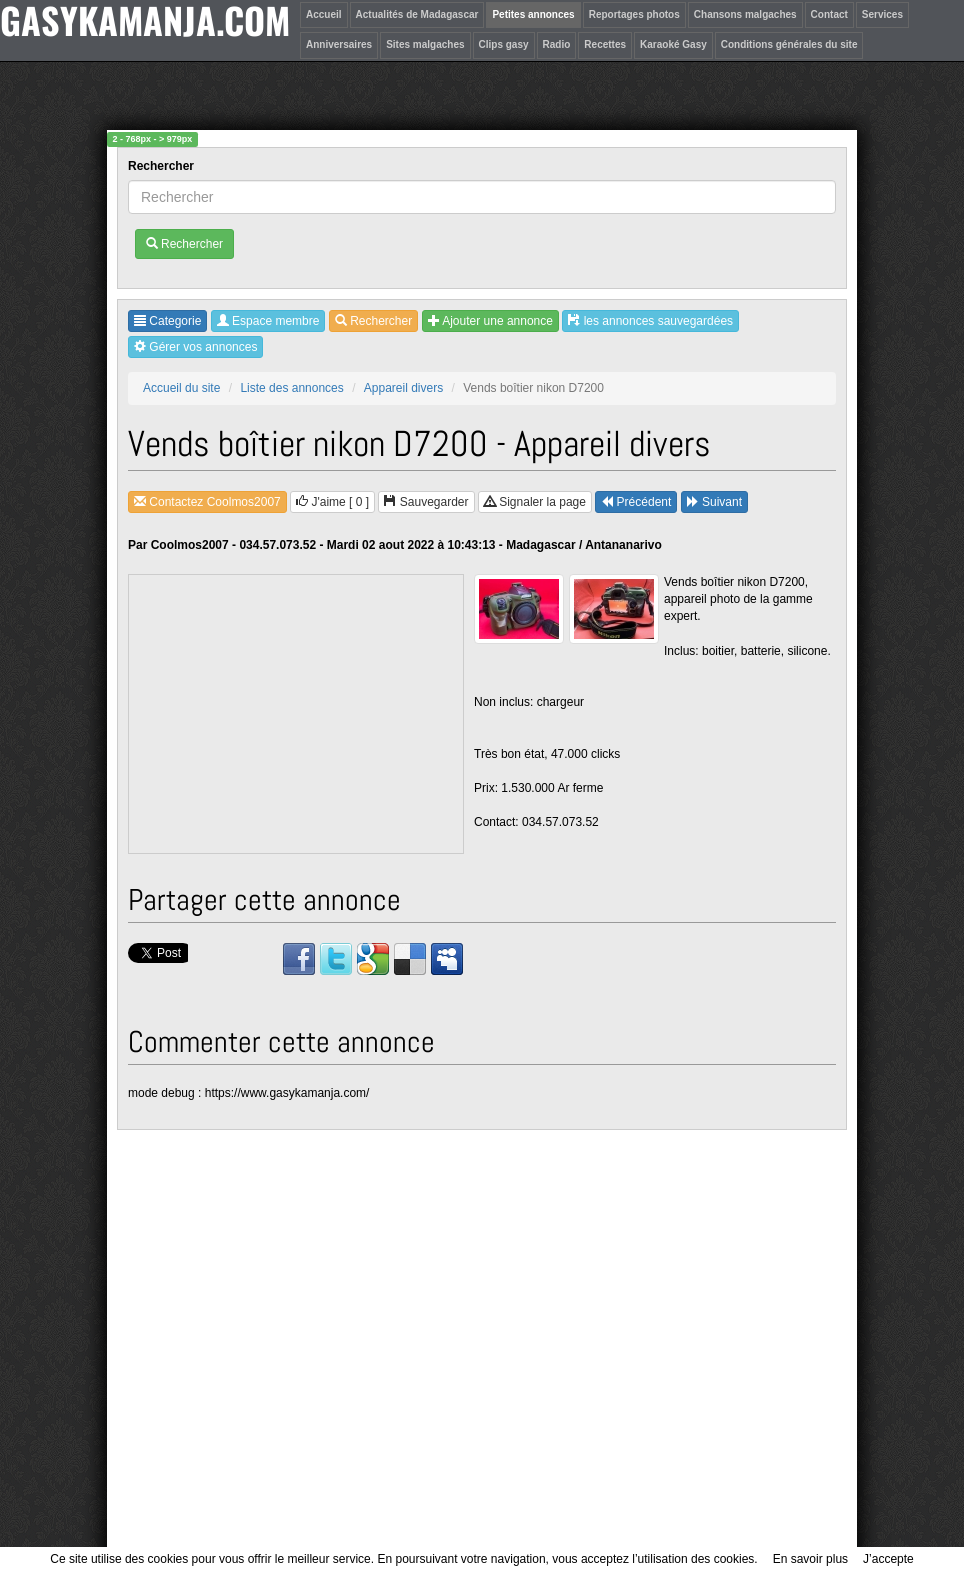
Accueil (324, 14)
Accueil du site (181, 388)
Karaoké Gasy (673, 44)
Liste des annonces (291, 388)
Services (882, 14)
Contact (829, 14)
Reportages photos (634, 14)
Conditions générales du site (789, 44)
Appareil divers (403, 388)
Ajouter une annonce (490, 321)
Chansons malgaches (745, 14)
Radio (557, 44)
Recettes (605, 44)
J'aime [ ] (332, 502)
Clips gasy (504, 44)
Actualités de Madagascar (417, 14)
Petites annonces (533, 14)
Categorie (167, 321)
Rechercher (162, 166)
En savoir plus (810, 1559)
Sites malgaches (425, 44)
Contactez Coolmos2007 (207, 502)
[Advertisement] (297, 715)
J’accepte (888, 1559)
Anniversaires (339, 44)
